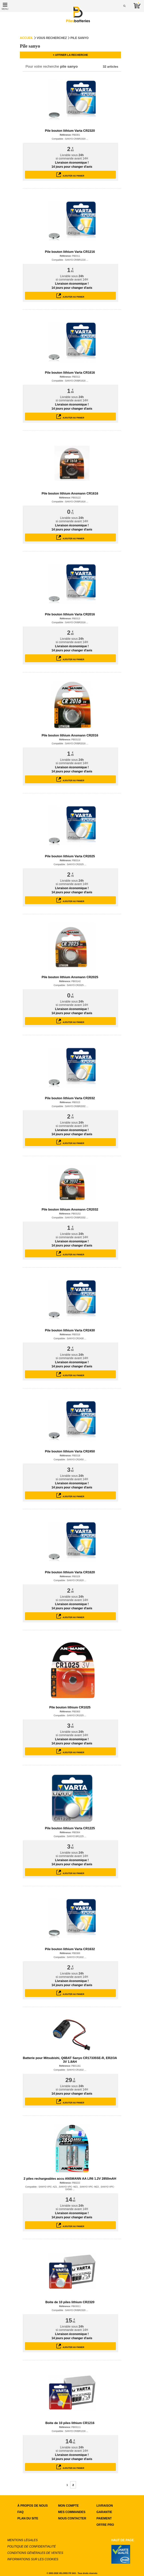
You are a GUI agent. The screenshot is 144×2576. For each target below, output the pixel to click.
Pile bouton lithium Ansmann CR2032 (70, 1209)
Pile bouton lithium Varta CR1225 (70, 1828)
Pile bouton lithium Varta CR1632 (70, 1949)
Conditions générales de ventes (35, 2552)
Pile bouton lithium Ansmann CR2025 (70, 977)
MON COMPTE (68, 2505)
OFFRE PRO (105, 2524)
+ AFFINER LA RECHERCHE (70, 54)
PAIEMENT (104, 2518)
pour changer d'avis (72, 166)
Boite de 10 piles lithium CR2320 (69, 2302)
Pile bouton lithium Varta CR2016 (70, 614)
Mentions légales (22, 2540)
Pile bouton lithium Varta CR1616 (70, 372)
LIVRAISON (105, 2505)
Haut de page (122, 2540)
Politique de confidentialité (31, 2546)
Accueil (26, 38)
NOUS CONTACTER (72, 2518)
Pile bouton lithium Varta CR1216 (70, 252)
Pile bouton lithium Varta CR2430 (70, 1330)
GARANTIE (104, 2512)
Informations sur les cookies (32, 2559)
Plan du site (27, 2518)
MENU (5, 6)
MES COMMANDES (72, 2512)
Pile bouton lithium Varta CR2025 (70, 856)
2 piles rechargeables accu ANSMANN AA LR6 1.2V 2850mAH (70, 2178)
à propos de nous (32, 2505)
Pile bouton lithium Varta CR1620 (70, 1572)
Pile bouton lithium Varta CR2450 (70, 1451)
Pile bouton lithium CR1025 (70, 1707)
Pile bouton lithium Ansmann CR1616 (70, 493)
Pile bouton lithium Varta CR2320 (70, 130)
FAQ (20, 2512)
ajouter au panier (70, 175)
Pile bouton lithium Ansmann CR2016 (70, 735)
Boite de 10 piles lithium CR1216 (69, 2423)
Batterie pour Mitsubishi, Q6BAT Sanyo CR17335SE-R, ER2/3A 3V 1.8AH (70, 2059)
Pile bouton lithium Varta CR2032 (70, 1098)
